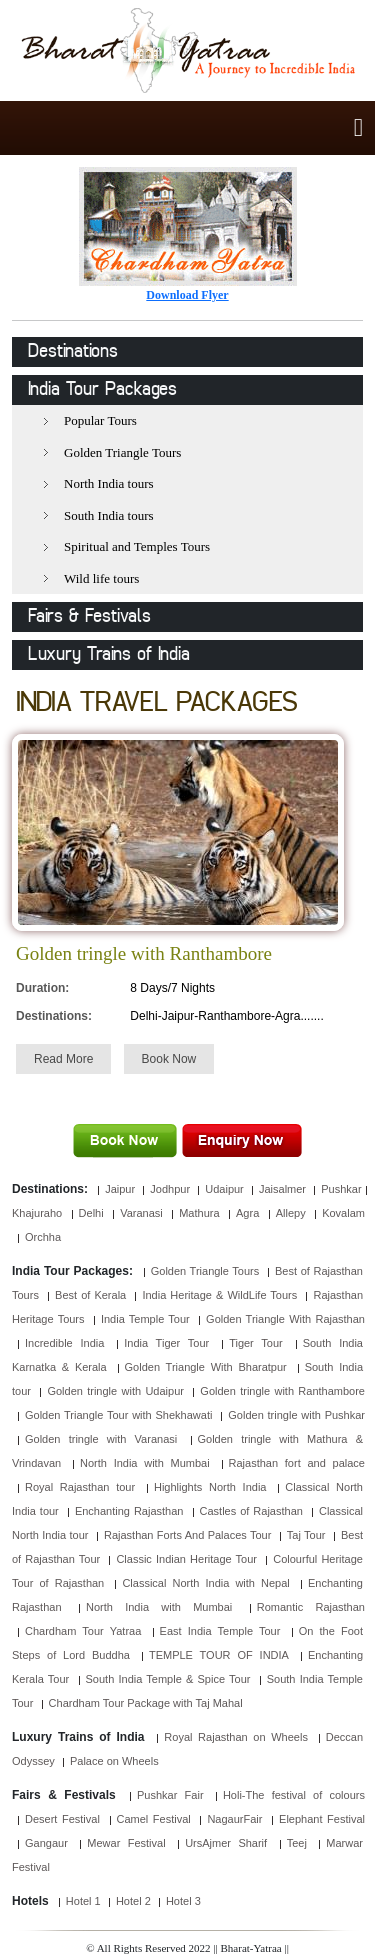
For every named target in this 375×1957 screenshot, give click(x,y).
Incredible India (64, 1343)
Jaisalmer (282, 1189)
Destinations (73, 352)
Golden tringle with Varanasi (101, 1439)
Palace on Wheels (114, 1761)
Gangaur (46, 1843)
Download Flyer (187, 295)
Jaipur (120, 1189)
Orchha (43, 1237)
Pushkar (341, 1189)
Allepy (291, 1213)
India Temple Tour (145, 1319)
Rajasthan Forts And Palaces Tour (187, 1535)
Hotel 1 (83, 1901)
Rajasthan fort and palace (297, 1463)
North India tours (109, 483)
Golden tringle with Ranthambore (282, 1391)
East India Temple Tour (220, 1631)
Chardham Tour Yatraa (83, 1631)
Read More (63, 1059)
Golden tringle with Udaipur (115, 1391)
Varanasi (141, 1213)
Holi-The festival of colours (294, 1795)
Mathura (199, 1213)
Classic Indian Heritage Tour (186, 1559)
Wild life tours (101, 578)
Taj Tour (306, 1535)
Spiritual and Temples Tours (137, 546)
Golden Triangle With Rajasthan (285, 1319)
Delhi (91, 1213)
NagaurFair (234, 1819)
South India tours (109, 515)
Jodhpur (170, 1189)
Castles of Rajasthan (251, 1511)
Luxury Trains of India (109, 655)
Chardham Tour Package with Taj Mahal (146, 1703)
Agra (247, 1213)
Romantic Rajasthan (311, 1607)
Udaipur (224, 1189)
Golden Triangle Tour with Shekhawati (118, 1415)
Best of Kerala (90, 1295)
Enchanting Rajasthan (129, 1511)
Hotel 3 (183, 1901)
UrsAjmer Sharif (226, 1843)
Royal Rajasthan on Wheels (236, 1737)
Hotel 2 (133, 1901)
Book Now (169, 1059)
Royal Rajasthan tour (80, 1487)
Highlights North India (210, 1487)
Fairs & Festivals (89, 617)
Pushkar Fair (170, 1795)
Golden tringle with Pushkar (296, 1415)
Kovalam (343, 1213)
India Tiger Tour (166, 1343)
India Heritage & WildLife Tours (219, 1295)
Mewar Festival (126, 1843)
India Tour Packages (102, 390)
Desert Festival (62, 1819)
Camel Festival (154, 1819)
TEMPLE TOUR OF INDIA (219, 1655)
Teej (297, 1843)
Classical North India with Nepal (205, 1583)
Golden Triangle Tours (122, 452)
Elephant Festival (322, 1819)
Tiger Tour (256, 1343)
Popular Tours (100, 420)
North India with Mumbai (145, 1463)
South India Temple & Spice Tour (168, 1679)
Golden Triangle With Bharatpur (206, 1367)
